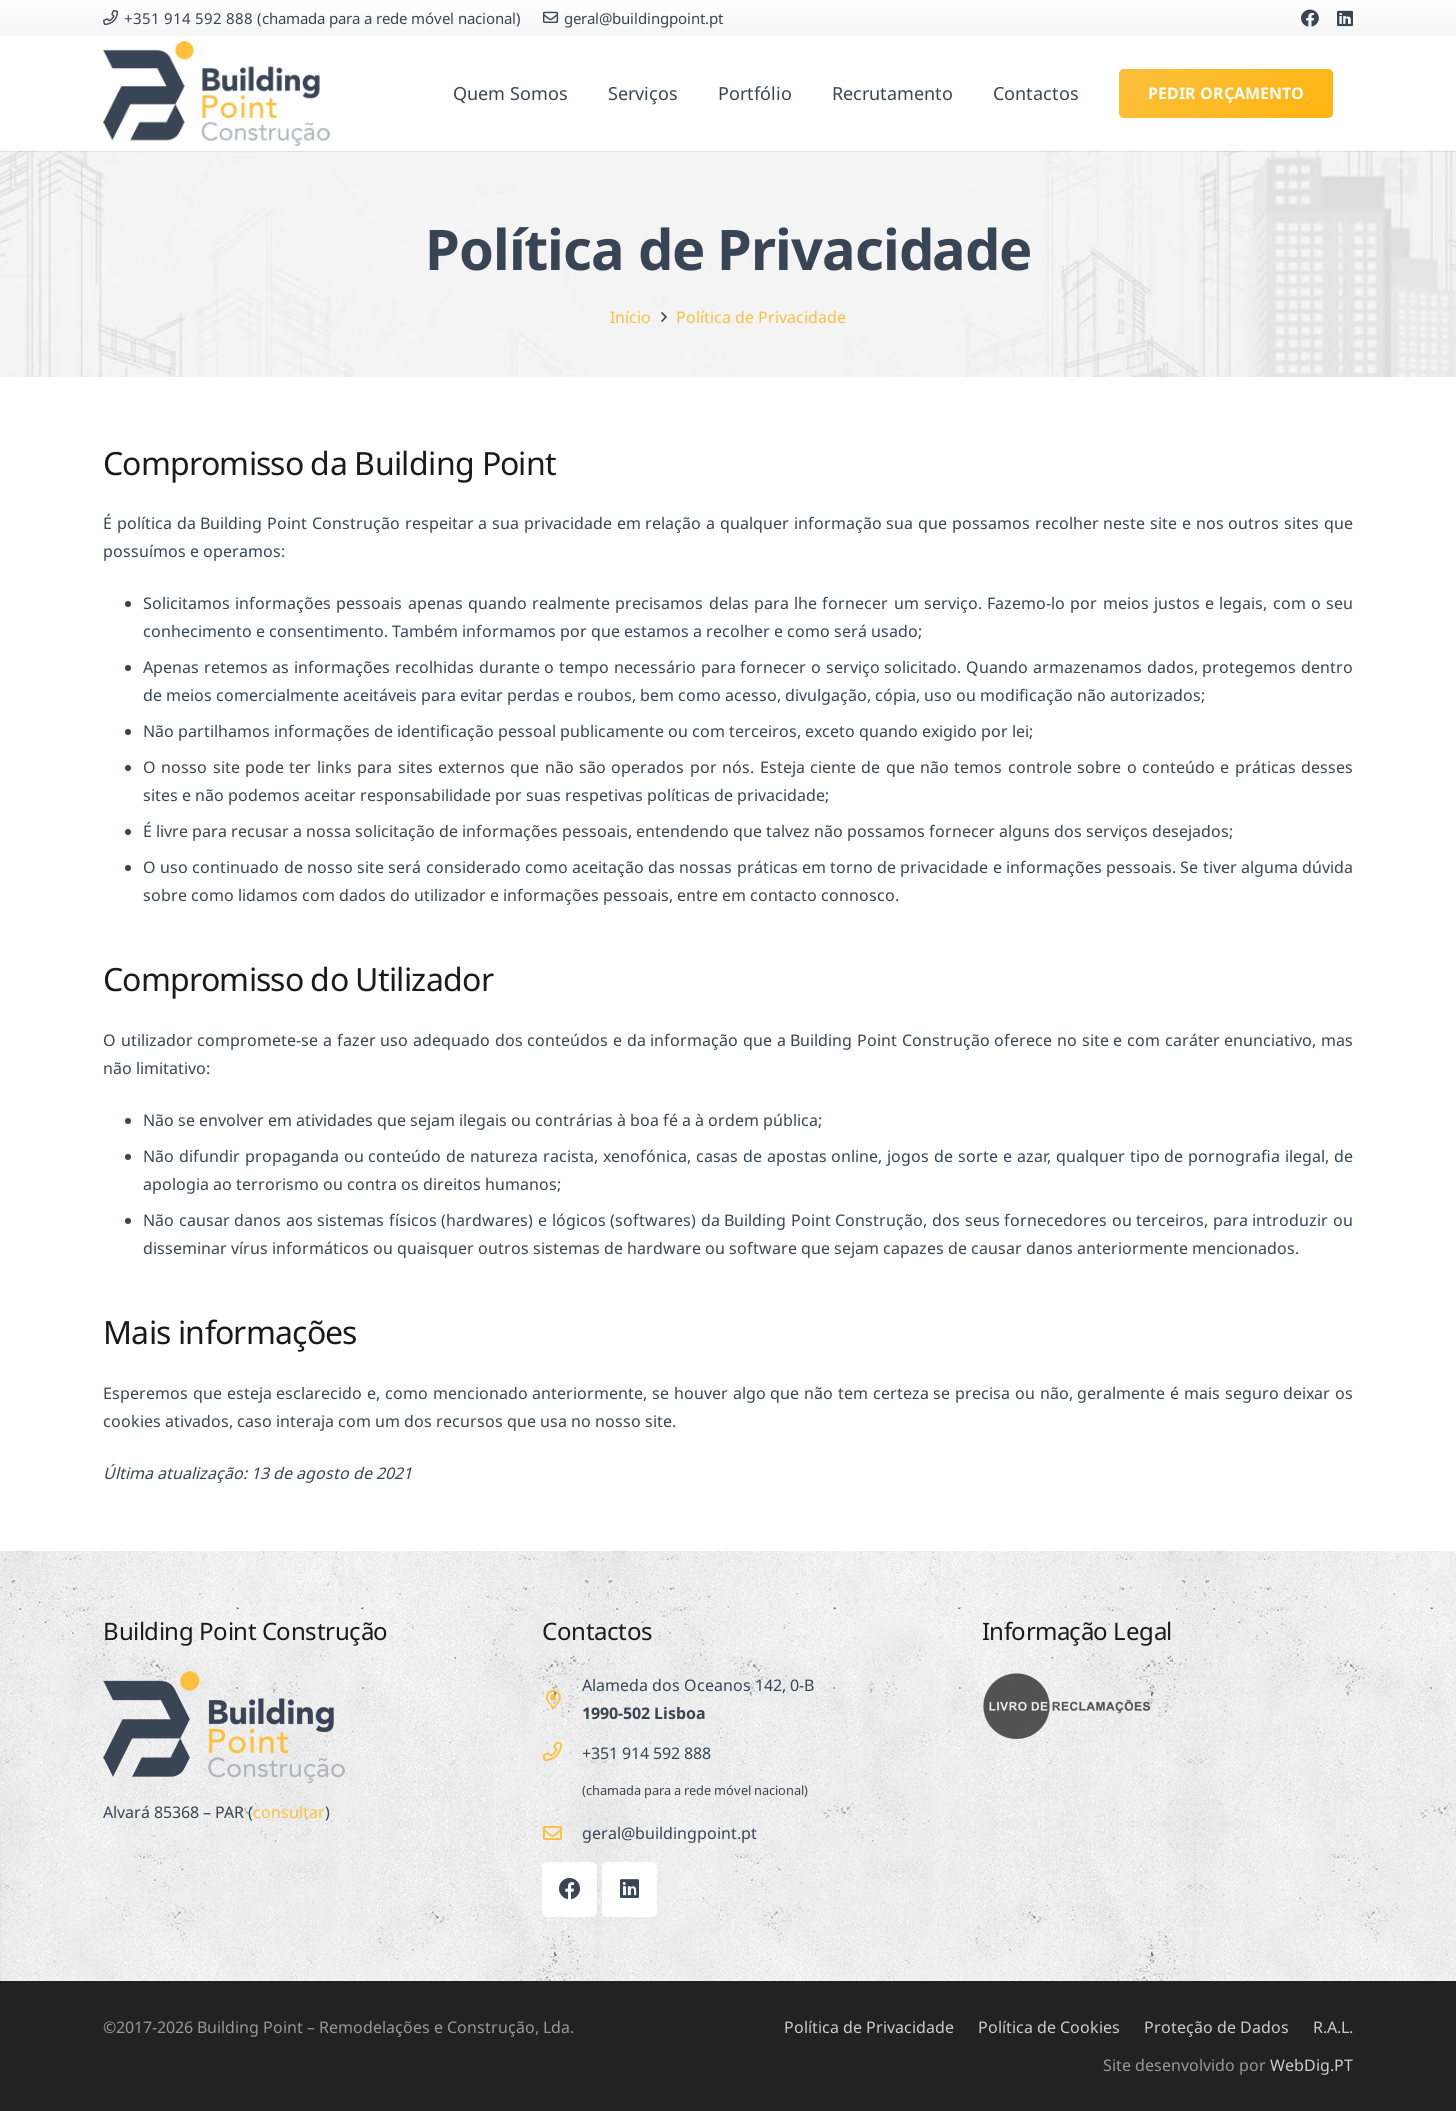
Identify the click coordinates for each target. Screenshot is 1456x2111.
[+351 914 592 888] (562, 1751)
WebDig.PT (1311, 2065)
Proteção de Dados (1216, 2027)
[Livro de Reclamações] (1167, 1706)
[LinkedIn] (1345, 18)
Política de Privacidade (761, 317)
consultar (289, 1812)
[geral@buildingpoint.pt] (562, 1832)
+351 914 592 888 (646, 1753)
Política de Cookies (1049, 2027)
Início (630, 317)
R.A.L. (1333, 2027)
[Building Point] (216, 93)
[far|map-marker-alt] (562, 1699)
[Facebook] (1310, 18)
